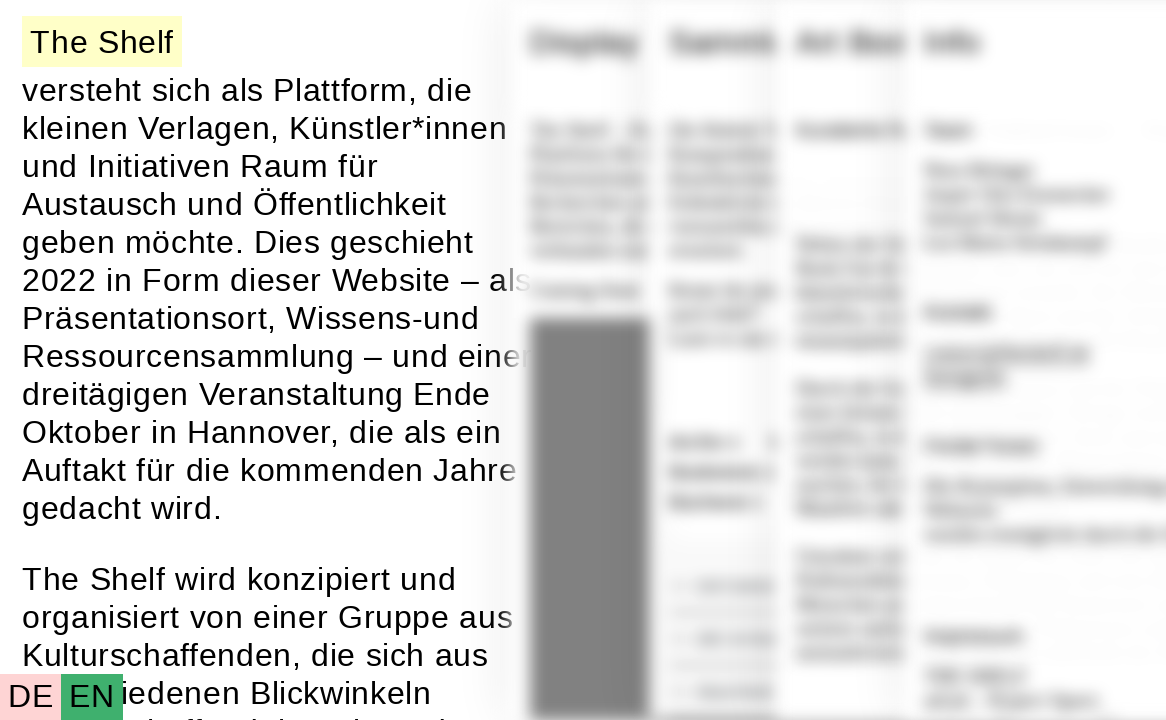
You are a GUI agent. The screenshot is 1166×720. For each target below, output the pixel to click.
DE (30, 696)
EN (91, 696)
